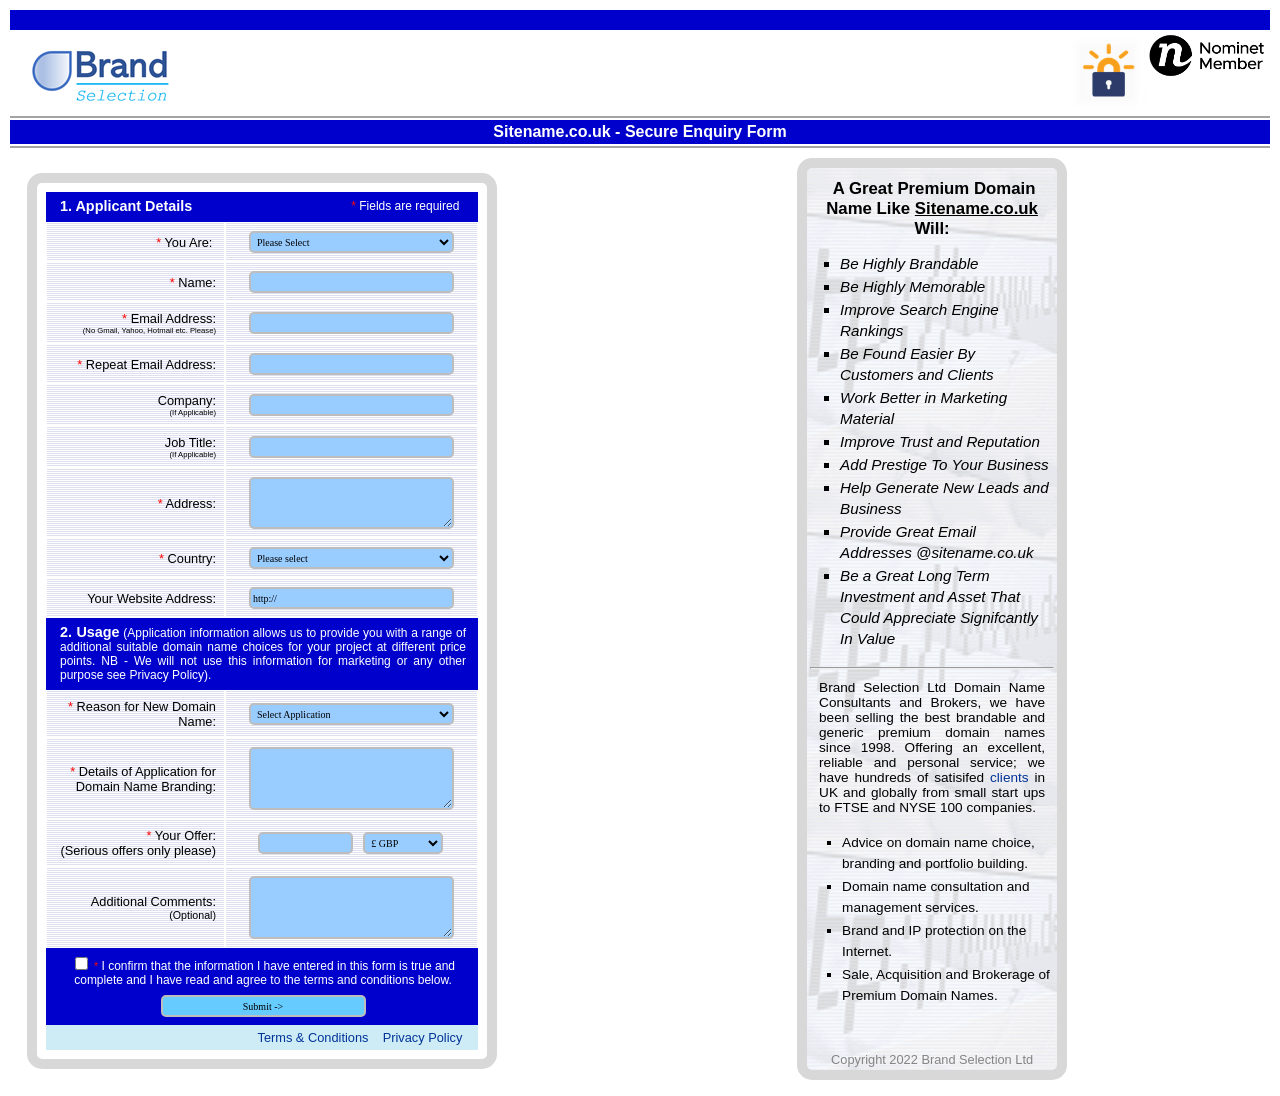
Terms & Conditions (312, 1037)
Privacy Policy (423, 1037)
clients (1009, 777)
